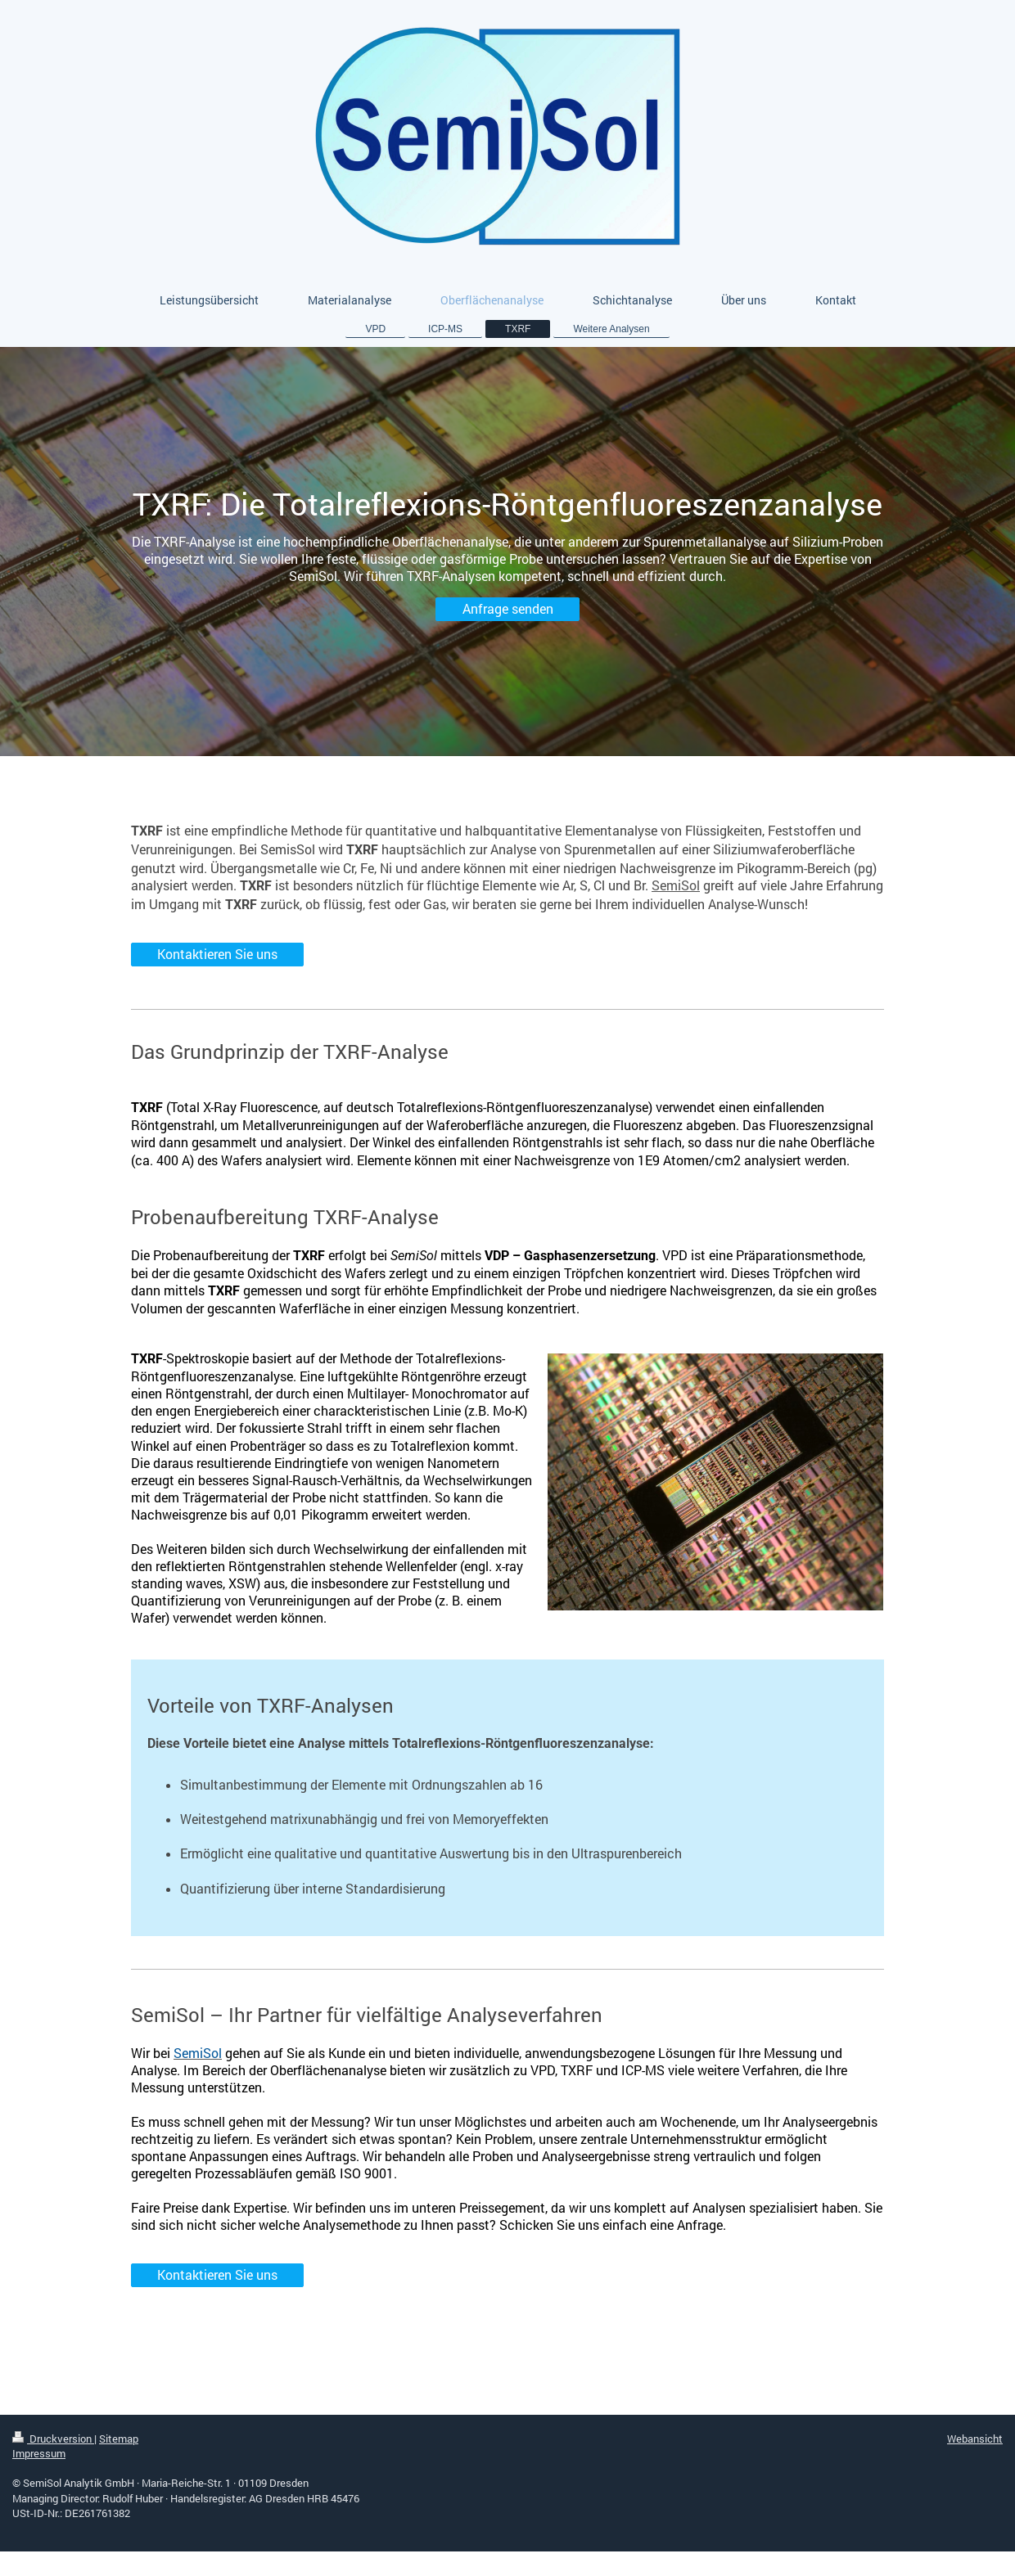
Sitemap (118, 2438)
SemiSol (676, 885)
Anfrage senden (507, 609)
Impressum (38, 2453)
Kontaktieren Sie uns (217, 954)
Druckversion (53, 2438)
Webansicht (975, 2438)
